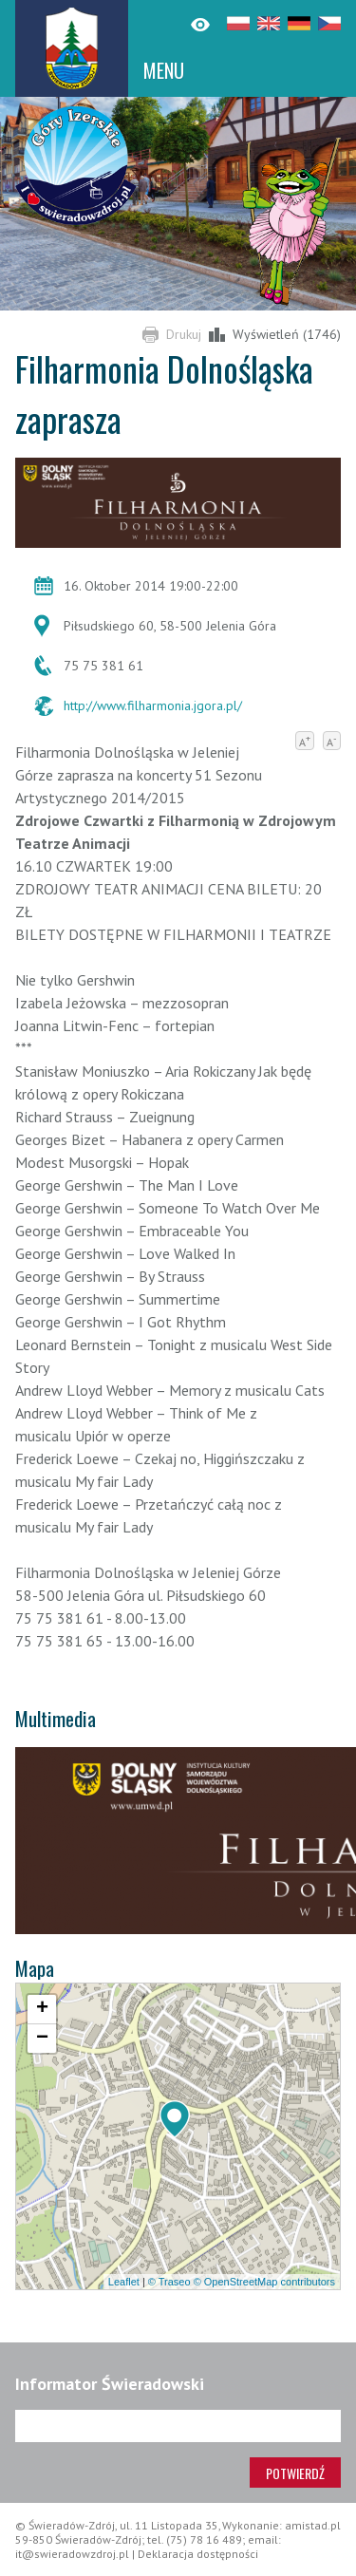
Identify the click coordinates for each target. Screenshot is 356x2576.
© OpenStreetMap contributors (264, 2281)
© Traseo (169, 2281)
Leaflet (124, 2281)
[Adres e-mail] (178, 2426)
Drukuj (183, 334)
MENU (163, 70)
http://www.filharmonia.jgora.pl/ (153, 705)
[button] (174, 2119)
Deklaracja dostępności (198, 2554)
